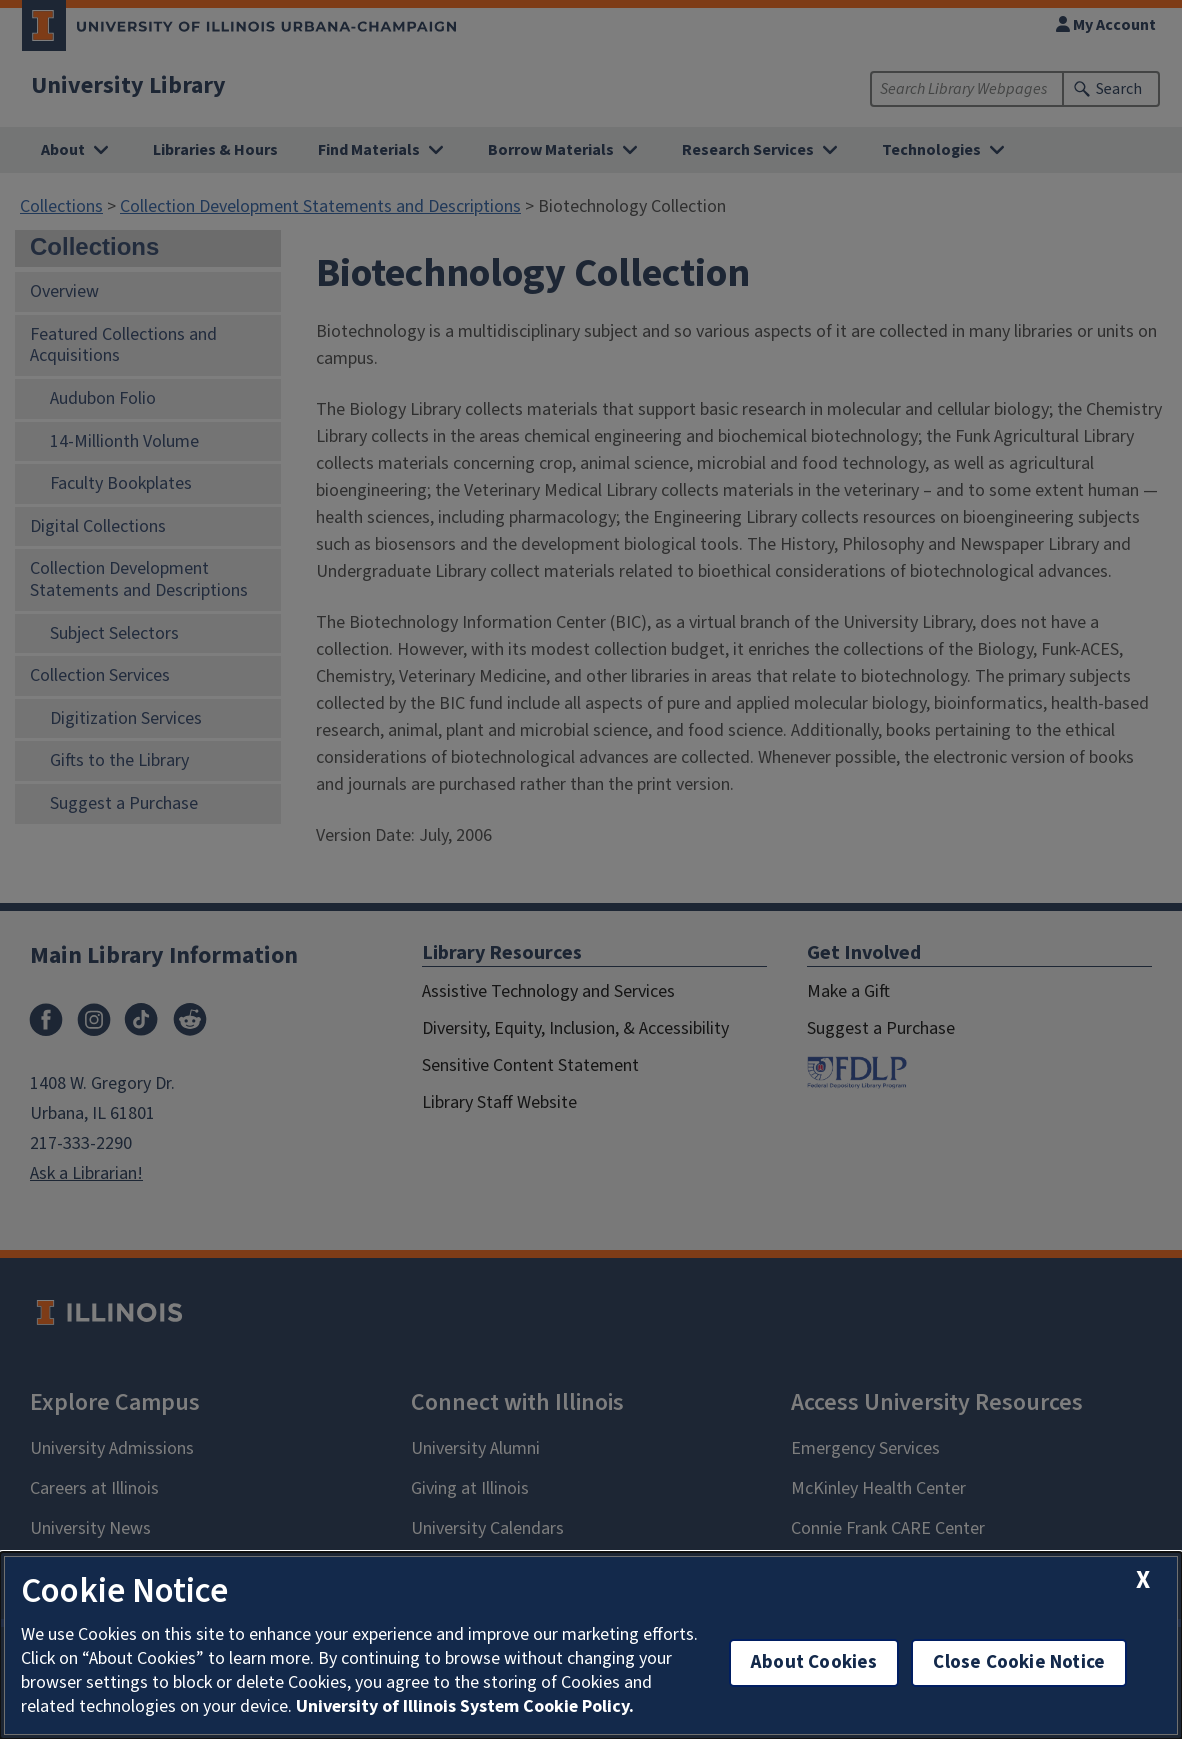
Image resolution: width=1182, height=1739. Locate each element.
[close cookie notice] (1143, 1580)
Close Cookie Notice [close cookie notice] (1019, 1662)
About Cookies (814, 1662)
